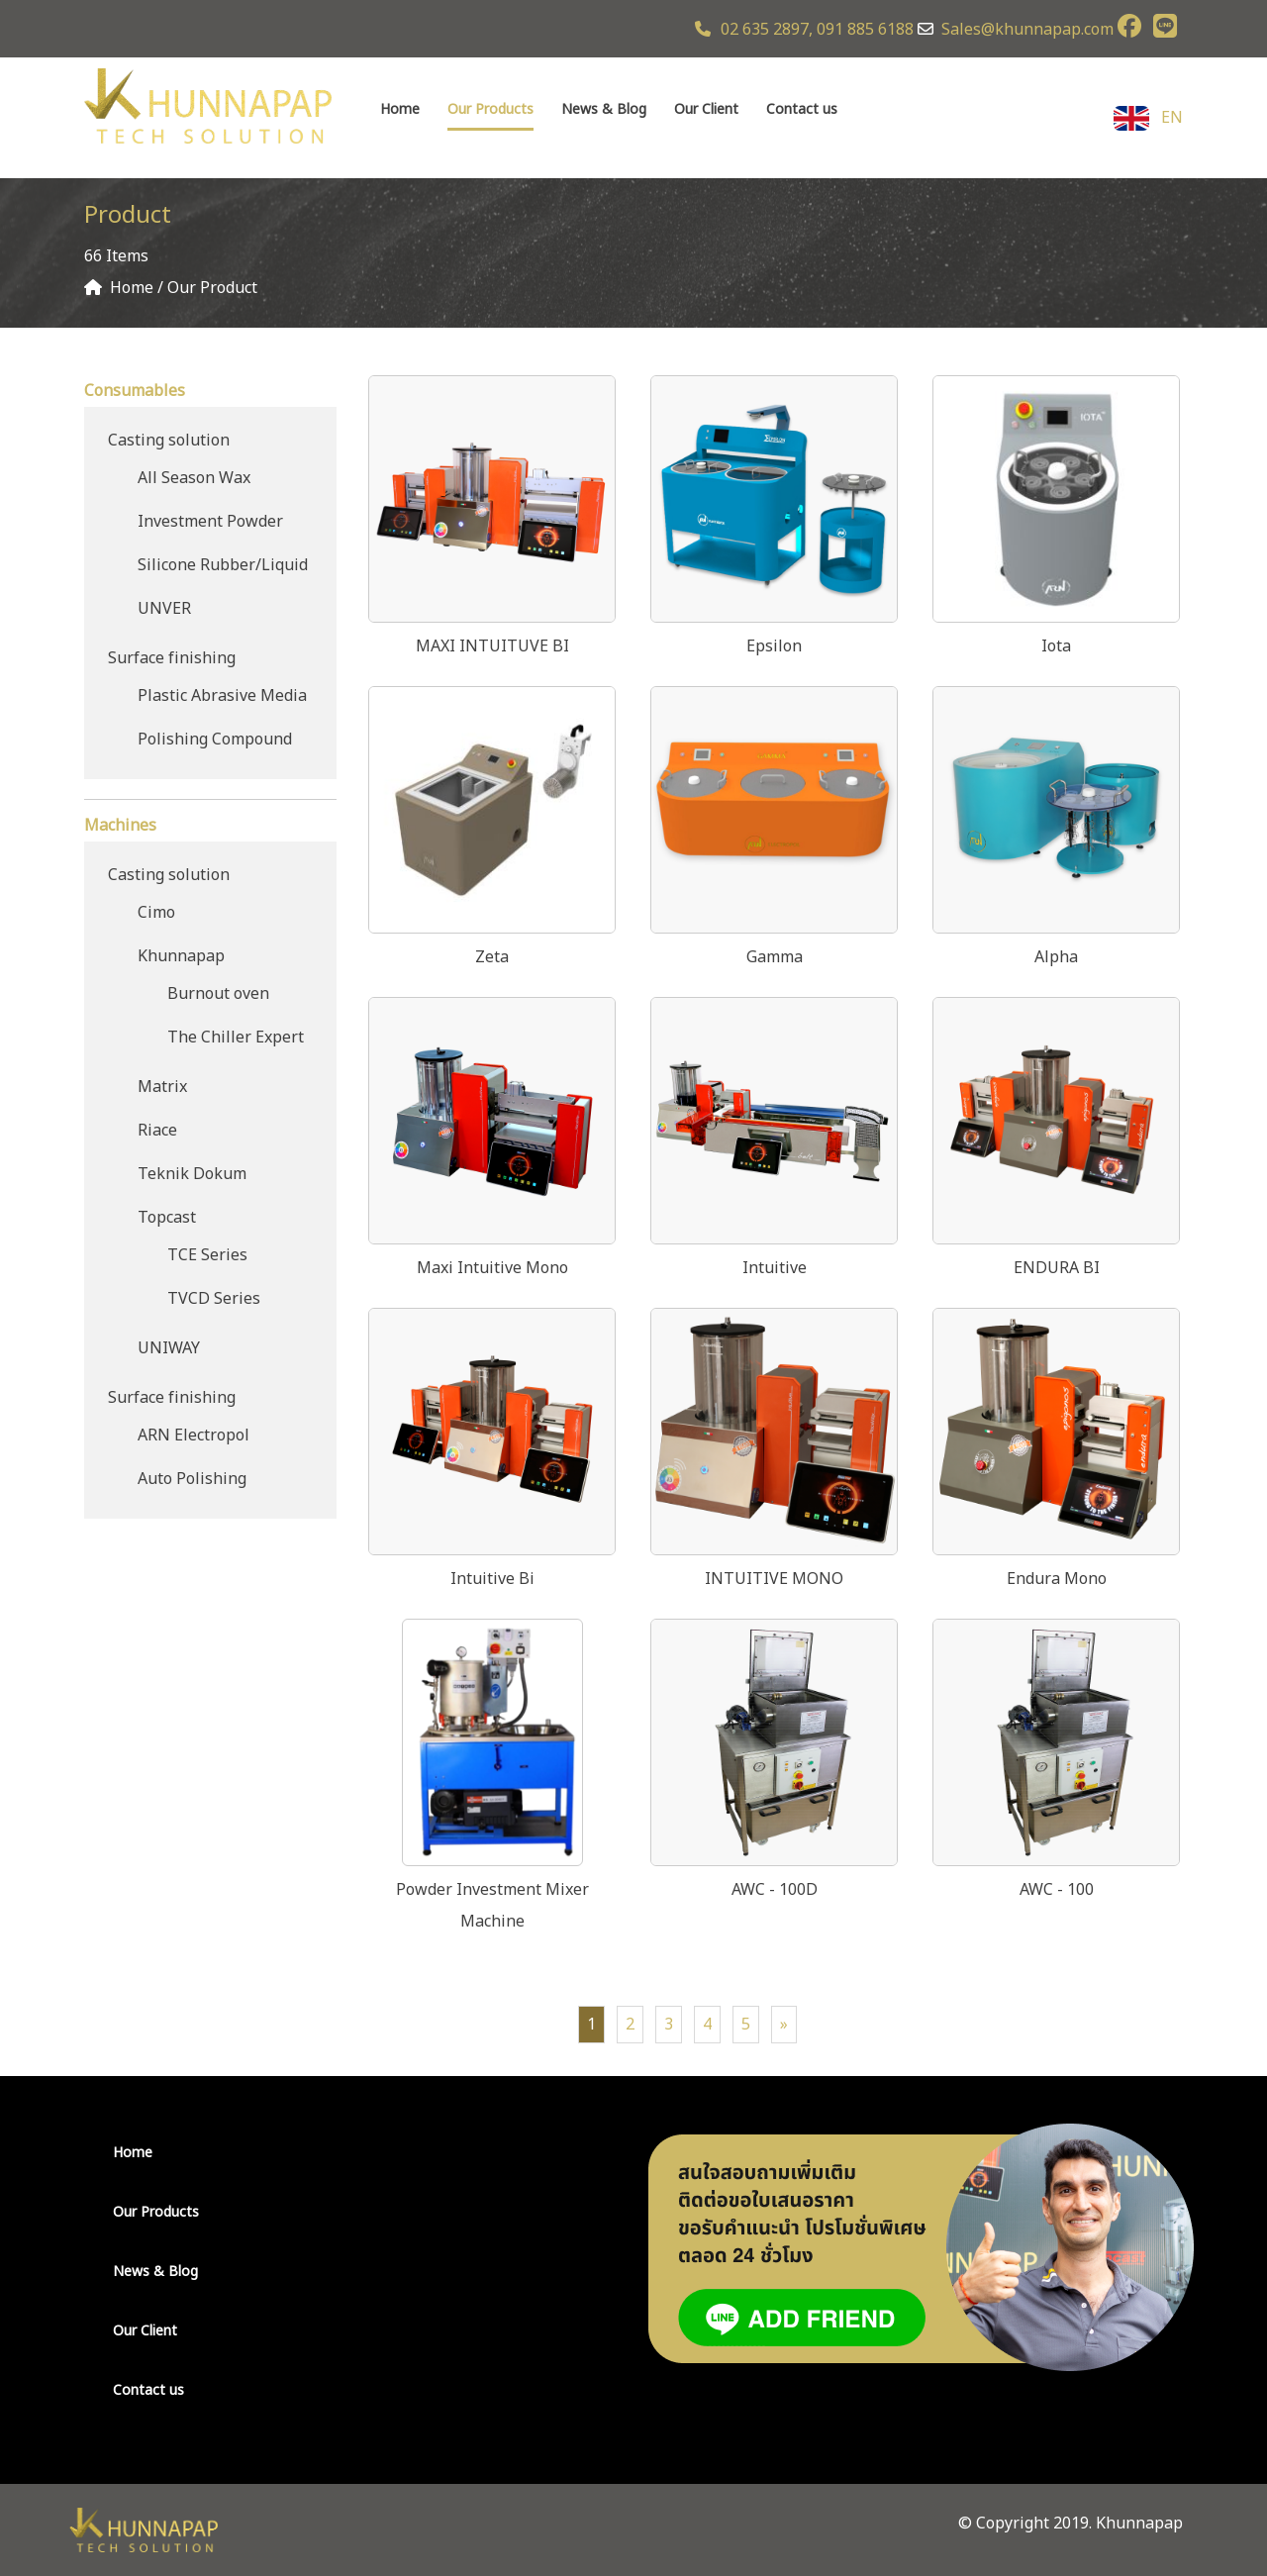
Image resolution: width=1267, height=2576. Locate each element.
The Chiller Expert (235, 1037)
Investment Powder (210, 522)
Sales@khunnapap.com (1027, 30)
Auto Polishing (192, 1479)
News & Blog (603, 109)
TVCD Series (213, 1299)
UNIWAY (169, 1348)
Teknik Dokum (192, 1174)
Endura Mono (1057, 1579)
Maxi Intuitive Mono (492, 1268)
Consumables (134, 391)
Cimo (156, 913)
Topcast (167, 1218)
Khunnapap (181, 956)
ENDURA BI (1057, 1268)
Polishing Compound (215, 739)
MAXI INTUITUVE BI (492, 646)
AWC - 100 (1057, 1890)
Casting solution (169, 440)
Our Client (706, 109)
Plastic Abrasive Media (222, 696)
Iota (1056, 646)
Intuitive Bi (492, 1579)
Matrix (162, 1087)
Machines (120, 826)
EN (1148, 118)
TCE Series (207, 1255)
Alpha (1056, 957)
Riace (157, 1130)
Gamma (774, 957)
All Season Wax (194, 478)
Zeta (492, 957)
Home (400, 109)
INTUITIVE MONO (774, 1579)
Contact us (801, 109)
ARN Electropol (193, 1435)
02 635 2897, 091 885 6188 (804, 30)
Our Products (490, 109)
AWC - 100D (774, 1890)
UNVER (164, 609)
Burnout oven (218, 994)
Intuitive (774, 1268)
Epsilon (774, 646)
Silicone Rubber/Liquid (223, 565)
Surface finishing (172, 658)
